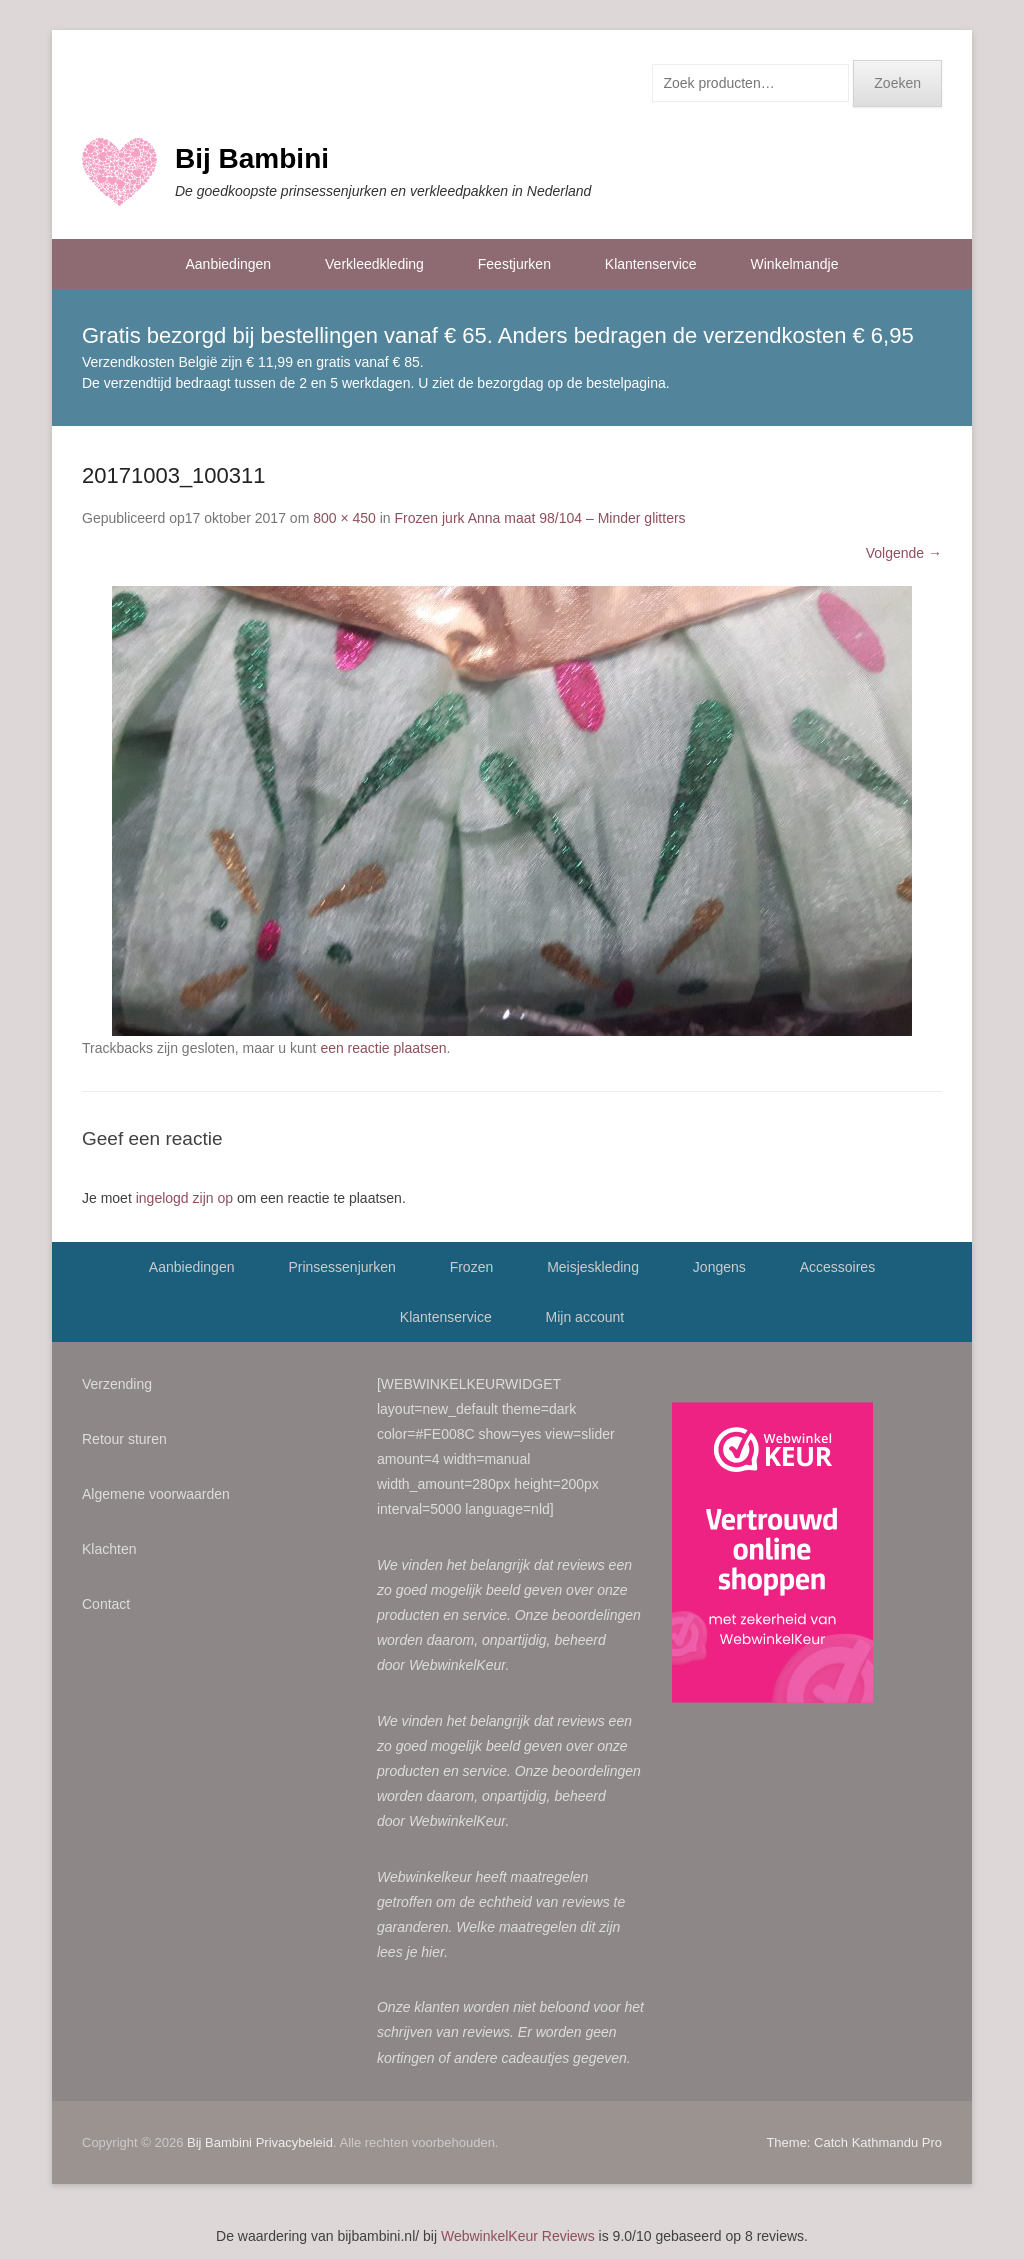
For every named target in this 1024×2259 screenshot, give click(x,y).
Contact (106, 1604)
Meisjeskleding (593, 1267)
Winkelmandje (795, 264)
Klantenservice (651, 264)
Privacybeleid (294, 2142)
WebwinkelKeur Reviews (518, 2236)
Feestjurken (514, 264)
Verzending (117, 1384)
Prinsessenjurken (341, 1267)
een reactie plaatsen (383, 1048)
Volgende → (904, 553)
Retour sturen (124, 1439)
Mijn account (585, 1317)
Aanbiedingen (229, 264)
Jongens (719, 1267)
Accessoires (837, 1267)
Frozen (472, 1267)
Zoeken (897, 83)
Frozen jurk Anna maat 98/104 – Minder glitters (540, 518)
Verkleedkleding (374, 264)
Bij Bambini (252, 158)
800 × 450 (344, 518)
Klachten (109, 1549)
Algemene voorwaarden (156, 1494)
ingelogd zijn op (184, 1198)
